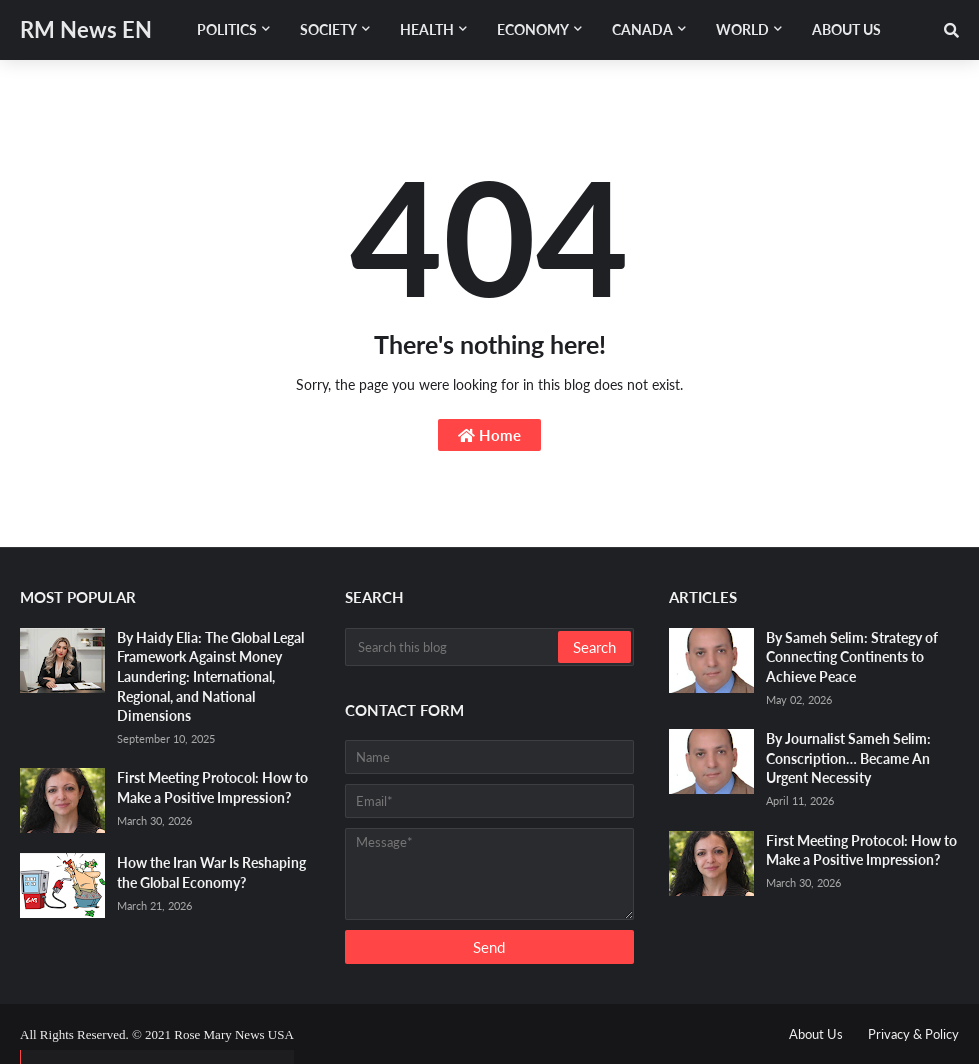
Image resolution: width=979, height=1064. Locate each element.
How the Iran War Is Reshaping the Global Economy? (211, 872)
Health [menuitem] (427, 29)
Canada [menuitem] (642, 29)
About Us (816, 1034)
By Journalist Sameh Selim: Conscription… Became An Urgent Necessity (848, 758)
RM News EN (86, 29)
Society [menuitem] (328, 29)
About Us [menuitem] (846, 29)
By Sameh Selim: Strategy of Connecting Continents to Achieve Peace (852, 657)
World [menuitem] (742, 29)
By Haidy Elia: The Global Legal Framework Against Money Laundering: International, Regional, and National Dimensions (210, 676)
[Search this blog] (453, 647)
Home (489, 435)
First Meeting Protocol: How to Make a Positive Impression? (212, 787)
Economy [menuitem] (533, 29)
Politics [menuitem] (227, 29)
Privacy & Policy (913, 1034)
